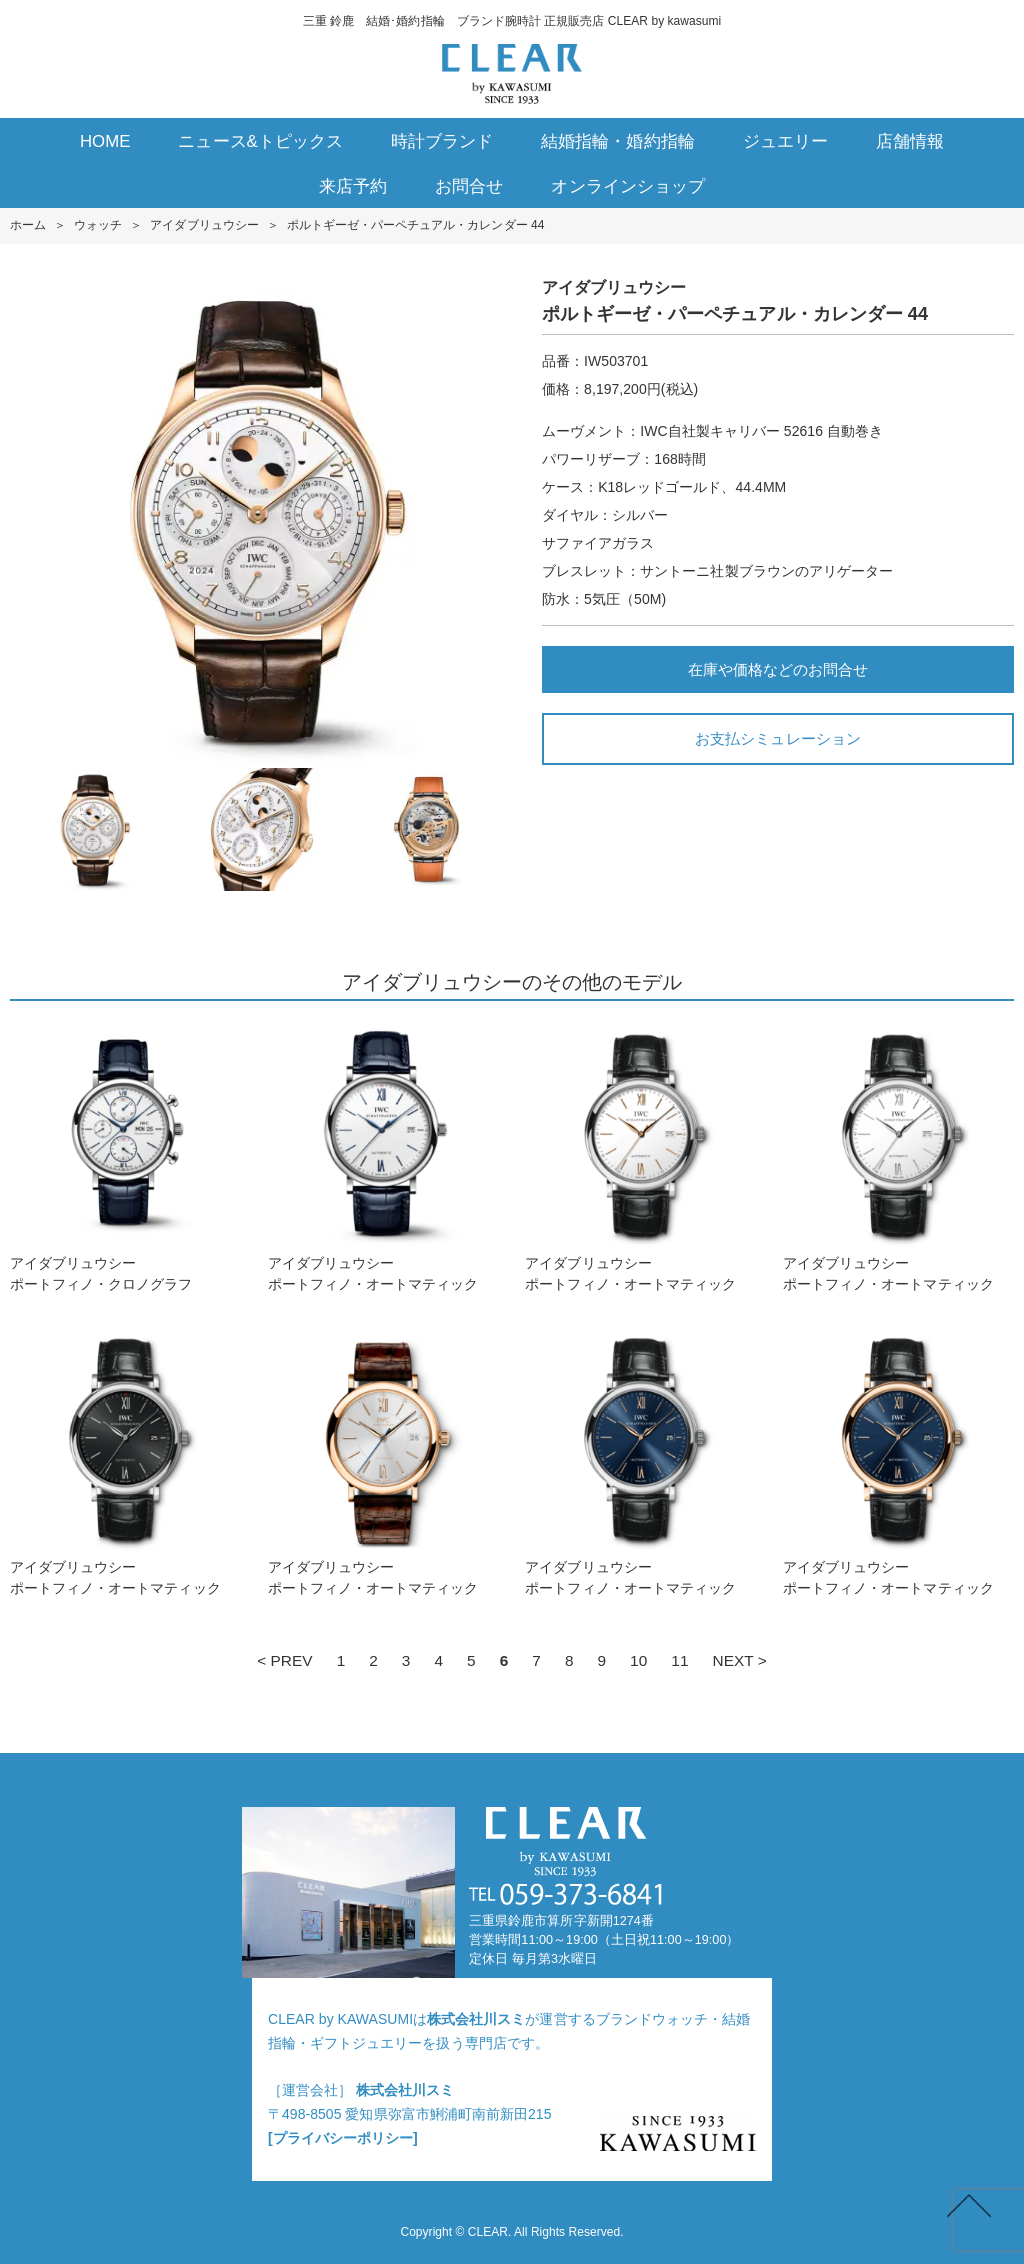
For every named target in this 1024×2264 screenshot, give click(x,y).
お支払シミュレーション (777, 738)
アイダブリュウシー (204, 225)
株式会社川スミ (476, 2019)
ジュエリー (785, 141)
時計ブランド (442, 141)
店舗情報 (910, 141)
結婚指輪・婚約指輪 (617, 141)
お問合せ (469, 186)
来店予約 (353, 186)
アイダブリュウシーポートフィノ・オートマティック (383, 1156)
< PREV (284, 1660)
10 (638, 1660)
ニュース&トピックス (260, 141)
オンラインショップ (627, 186)
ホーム (28, 225)
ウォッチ (98, 225)
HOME (105, 141)
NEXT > (740, 1660)
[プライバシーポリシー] (343, 2138)
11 (679, 1660)
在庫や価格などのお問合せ (778, 669)
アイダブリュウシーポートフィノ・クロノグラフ (125, 1156)
